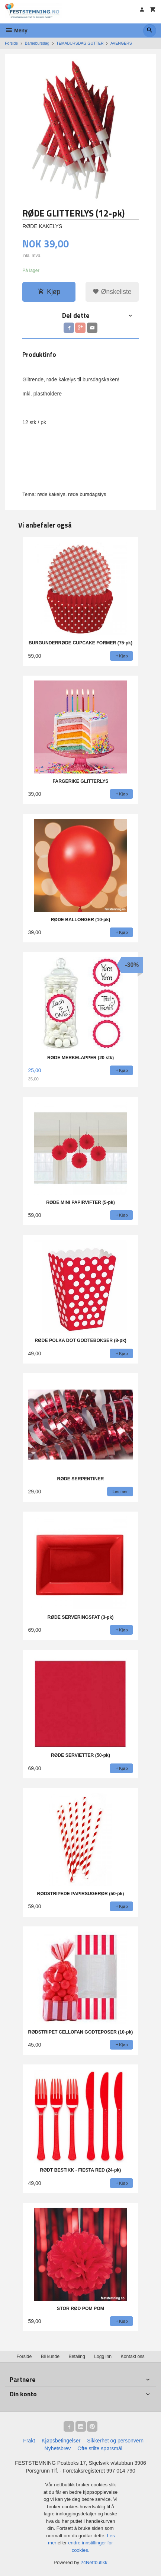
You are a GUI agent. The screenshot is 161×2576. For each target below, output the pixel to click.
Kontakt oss (133, 2356)
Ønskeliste (112, 291)
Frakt (29, 2441)
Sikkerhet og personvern (115, 2441)
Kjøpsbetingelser (61, 2441)
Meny (16, 30)
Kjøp (49, 291)
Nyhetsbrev (58, 2448)
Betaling (76, 2356)
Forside (11, 43)
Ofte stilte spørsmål (99, 2448)
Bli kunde (50, 2356)
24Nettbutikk (94, 2562)
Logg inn (103, 2356)
